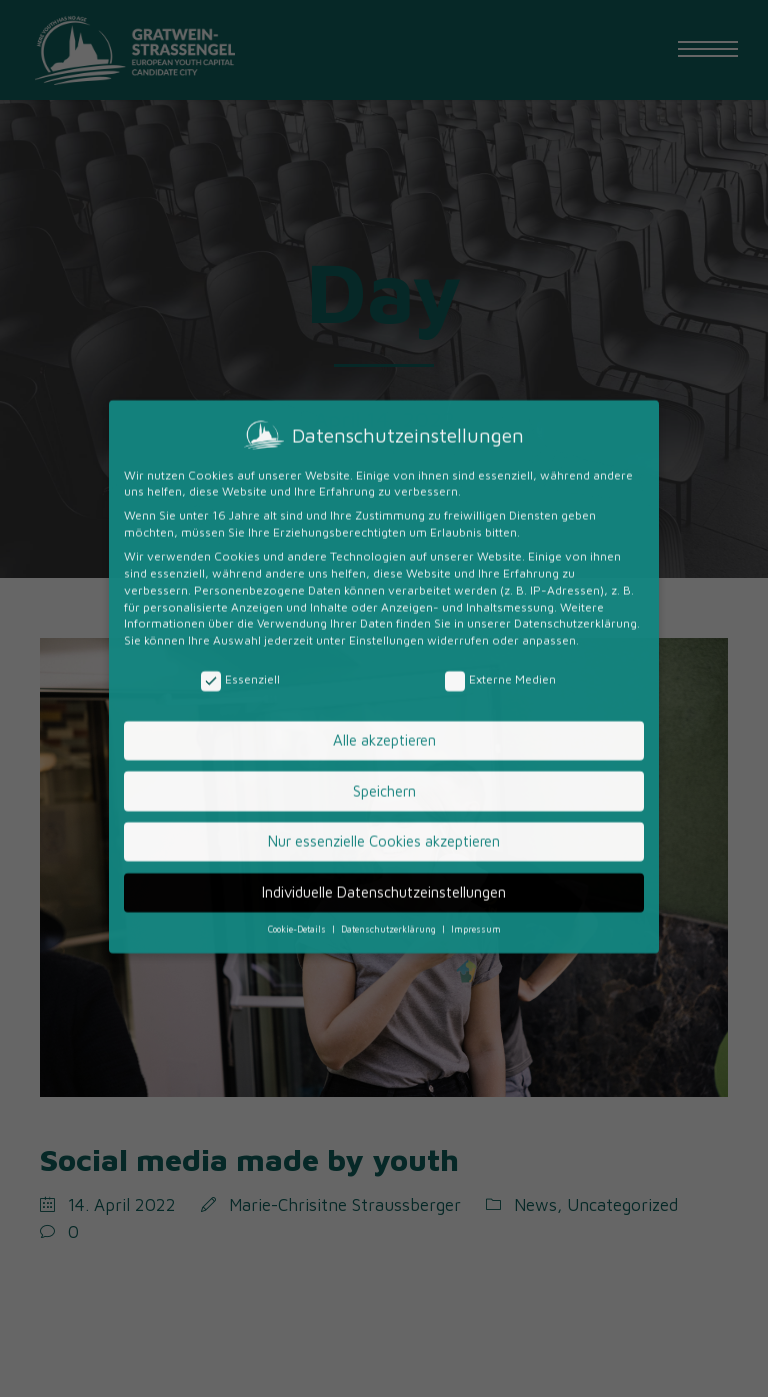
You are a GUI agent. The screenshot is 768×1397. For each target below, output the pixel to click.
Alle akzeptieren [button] (384, 586)
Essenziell (240, 526)
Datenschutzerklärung (575, 469)
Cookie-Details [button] (298, 775)
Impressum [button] (476, 775)
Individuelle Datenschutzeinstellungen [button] (384, 737)
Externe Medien (500, 526)
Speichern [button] (384, 636)
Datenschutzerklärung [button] (390, 775)
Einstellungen (386, 486)
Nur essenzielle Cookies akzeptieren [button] (384, 687)
